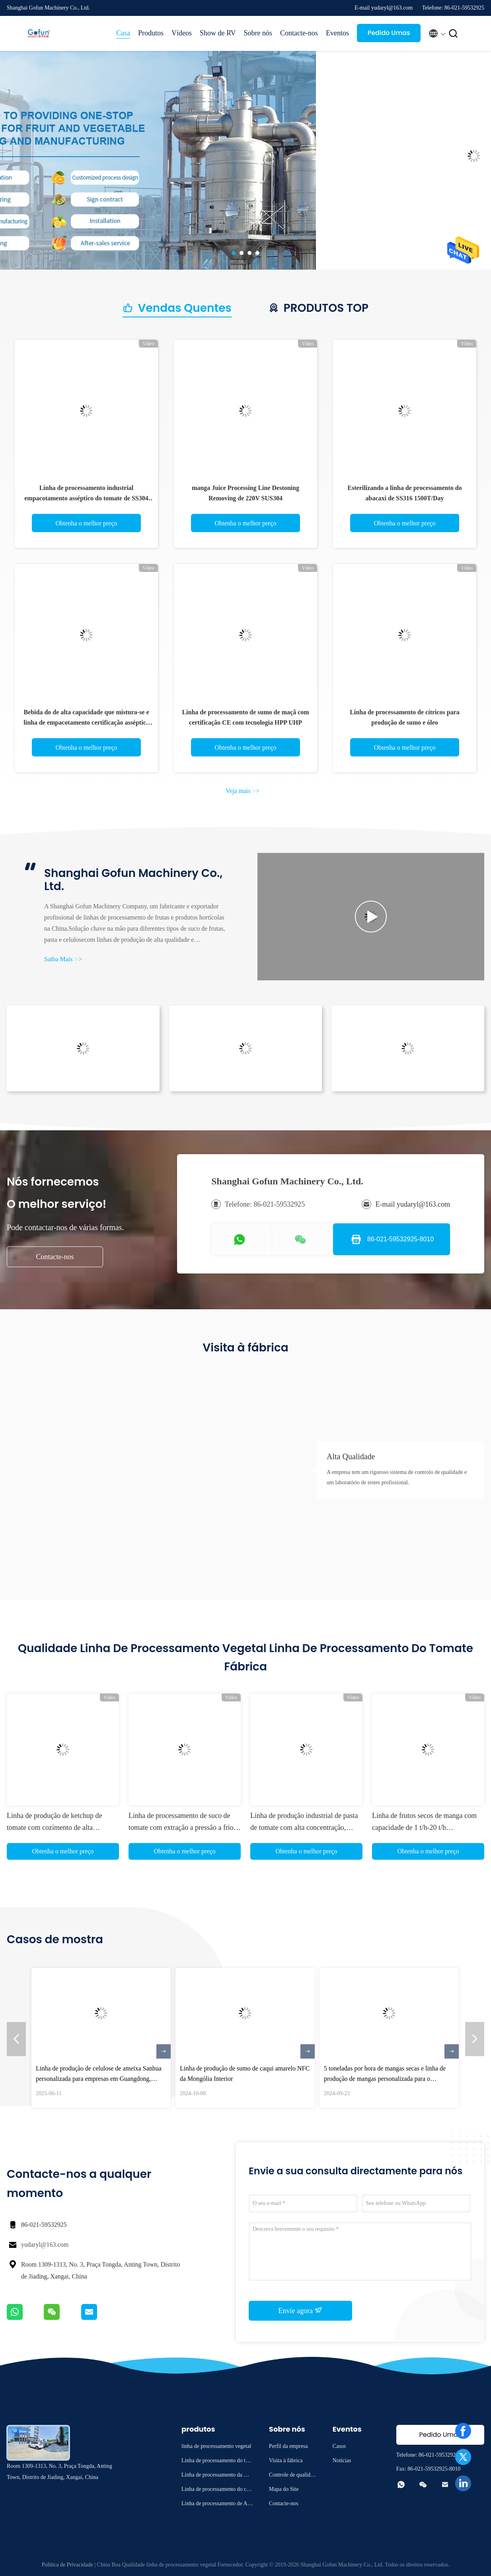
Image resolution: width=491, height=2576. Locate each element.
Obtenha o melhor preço (86, 523)
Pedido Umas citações (389, 35)
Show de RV (218, 33)
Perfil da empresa (288, 2446)
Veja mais (242, 790)
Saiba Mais (63, 959)
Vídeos (181, 33)
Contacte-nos (299, 33)
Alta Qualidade (351, 1456)
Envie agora (301, 2310)
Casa (123, 33)
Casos (339, 2446)
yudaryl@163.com (44, 2244)
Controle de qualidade (292, 2476)
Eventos (337, 33)
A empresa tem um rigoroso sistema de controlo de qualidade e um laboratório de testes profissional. (397, 1477)
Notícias (342, 2460)
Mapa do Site (284, 2489)
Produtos (151, 33)
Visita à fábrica (286, 2460)
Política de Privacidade (67, 2565)
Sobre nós (258, 33)
